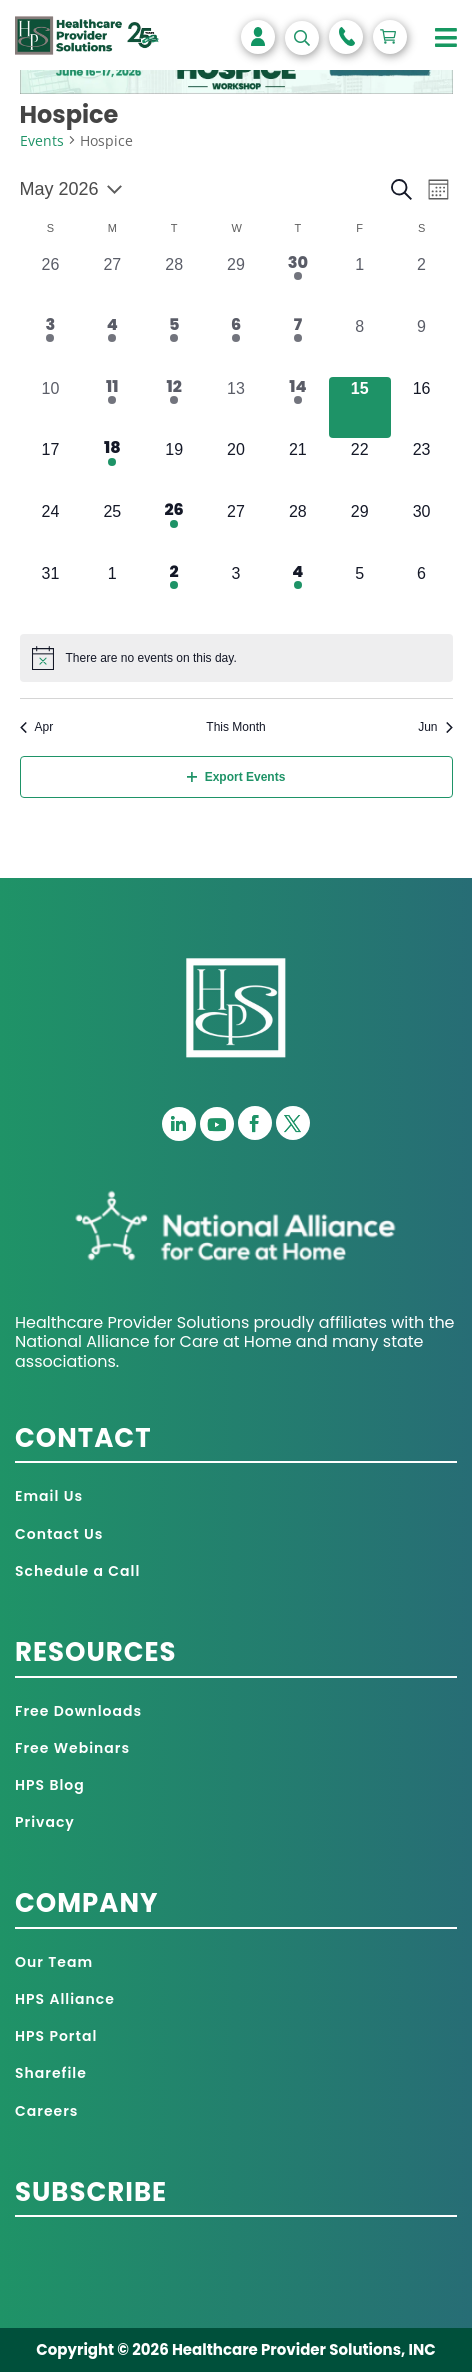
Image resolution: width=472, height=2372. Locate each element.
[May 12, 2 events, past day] (174, 408)
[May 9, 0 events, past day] (422, 346)
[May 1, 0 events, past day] (360, 284)
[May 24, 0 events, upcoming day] (51, 531)
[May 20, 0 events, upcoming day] (236, 469)
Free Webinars (72, 1748)
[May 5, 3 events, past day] (174, 346)
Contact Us (59, 1534)
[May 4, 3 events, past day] (112, 346)
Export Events (236, 777)
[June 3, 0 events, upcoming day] (236, 593)
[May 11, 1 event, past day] (112, 408)
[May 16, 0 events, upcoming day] (422, 408)
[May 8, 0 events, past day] (360, 346)
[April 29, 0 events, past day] (236, 284)
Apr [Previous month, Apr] (37, 727)
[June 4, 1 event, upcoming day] (298, 593)
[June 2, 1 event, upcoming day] (174, 593)
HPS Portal (56, 2036)
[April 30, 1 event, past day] (298, 284)
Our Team (54, 1962)
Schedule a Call (77, 1571)
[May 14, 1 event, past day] (298, 408)
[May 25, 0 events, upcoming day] (112, 531)
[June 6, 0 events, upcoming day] (422, 593)
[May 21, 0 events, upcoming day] (298, 469)
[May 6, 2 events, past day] (236, 346)
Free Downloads (78, 1711)
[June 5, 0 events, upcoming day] (360, 593)
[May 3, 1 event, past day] (51, 346)
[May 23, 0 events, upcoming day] (422, 469)
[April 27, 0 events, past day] (112, 284)
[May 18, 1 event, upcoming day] (112, 469)
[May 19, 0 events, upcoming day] (174, 469)
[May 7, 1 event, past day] (298, 346)
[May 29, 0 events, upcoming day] (360, 531)
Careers (46, 2111)
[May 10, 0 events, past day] (51, 408)
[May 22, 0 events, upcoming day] (360, 469)
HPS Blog (50, 1785)
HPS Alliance (65, 1999)
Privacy (45, 1822)
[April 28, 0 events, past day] (174, 284)
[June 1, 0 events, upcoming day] (112, 593)
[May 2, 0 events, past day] (422, 284)
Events (42, 140)
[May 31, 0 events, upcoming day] (51, 593)
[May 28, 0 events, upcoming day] (298, 531)
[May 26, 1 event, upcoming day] (174, 531)
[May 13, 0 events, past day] (236, 408)
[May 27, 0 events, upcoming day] (236, 531)
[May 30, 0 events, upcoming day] (422, 531)
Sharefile (51, 2073)
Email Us (49, 1496)
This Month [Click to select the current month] (235, 727)
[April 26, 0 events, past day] (51, 284)
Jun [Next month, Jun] (435, 727)
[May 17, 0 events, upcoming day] (51, 469)
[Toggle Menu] (446, 38)
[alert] (236, 658)
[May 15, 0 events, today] (360, 408)
